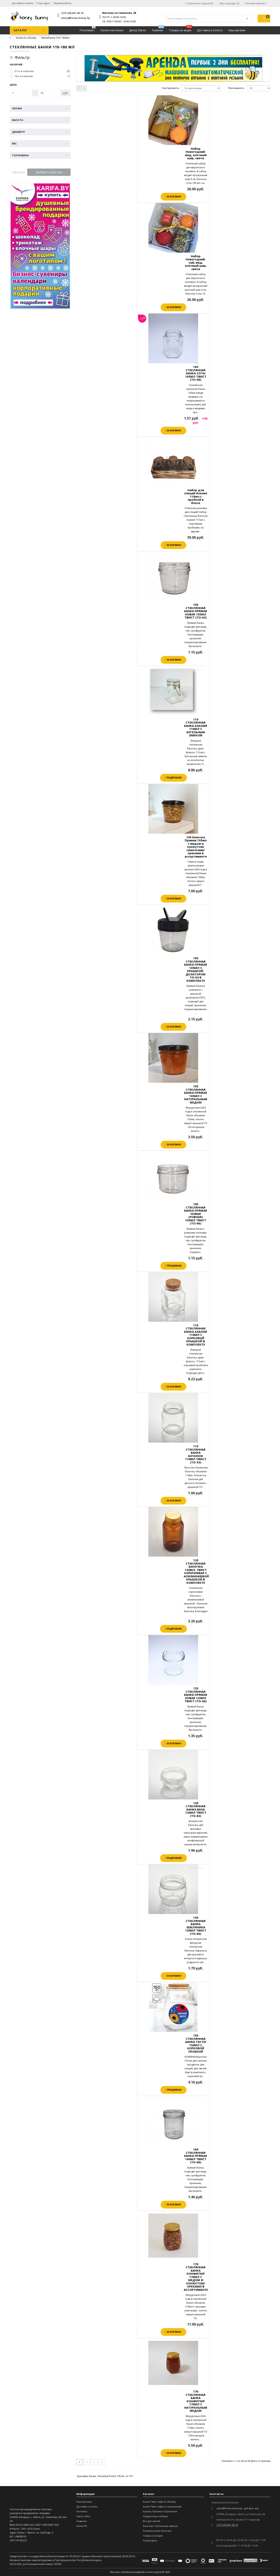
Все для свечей (151, 2521)
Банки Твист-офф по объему (159, 2501)
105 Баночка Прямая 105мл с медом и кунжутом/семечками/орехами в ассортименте (196, 846)
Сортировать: (171, 88)
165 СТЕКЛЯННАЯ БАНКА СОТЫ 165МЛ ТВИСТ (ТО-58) (195, 373)
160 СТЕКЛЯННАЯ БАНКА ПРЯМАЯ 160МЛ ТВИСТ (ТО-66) (195, 2155)
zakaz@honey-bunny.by (75, 18)
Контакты (81, 2511)
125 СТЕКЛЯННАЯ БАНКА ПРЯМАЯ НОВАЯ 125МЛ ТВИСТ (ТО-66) (195, 1694)
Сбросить (18, 172)
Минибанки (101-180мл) (55, 37)
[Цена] (21, 93)
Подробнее (174, 777)
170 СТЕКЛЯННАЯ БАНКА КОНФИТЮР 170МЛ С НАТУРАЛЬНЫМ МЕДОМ (195, 2401)
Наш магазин (236, 30)
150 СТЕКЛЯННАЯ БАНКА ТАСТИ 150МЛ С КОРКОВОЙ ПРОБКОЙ (195, 2043)
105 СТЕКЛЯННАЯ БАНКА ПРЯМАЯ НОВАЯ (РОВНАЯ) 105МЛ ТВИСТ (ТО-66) (195, 1213)
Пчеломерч (87, 29)
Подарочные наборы (155, 2516)
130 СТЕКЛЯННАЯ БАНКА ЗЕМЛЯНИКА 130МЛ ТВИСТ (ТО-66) (195, 1926)
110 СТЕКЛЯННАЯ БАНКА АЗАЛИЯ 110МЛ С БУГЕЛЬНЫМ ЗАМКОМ (195, 727)
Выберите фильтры (49, 172)
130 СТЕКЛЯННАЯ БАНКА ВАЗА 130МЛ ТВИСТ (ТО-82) (195, 1809)
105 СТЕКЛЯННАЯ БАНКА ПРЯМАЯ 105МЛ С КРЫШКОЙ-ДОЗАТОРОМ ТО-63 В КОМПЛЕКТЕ (195, 969)
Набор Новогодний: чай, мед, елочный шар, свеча (195, 262)
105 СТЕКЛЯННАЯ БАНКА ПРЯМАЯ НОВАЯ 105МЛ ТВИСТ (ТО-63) (195, 611)
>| (102, 2462)
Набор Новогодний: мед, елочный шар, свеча (195, 153)
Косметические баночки (157, 2531)
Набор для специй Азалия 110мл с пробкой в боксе (195, 496)
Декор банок (137, 30)
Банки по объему (26, 37)
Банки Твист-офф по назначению (162, 2506)
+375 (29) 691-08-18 (72, 13)
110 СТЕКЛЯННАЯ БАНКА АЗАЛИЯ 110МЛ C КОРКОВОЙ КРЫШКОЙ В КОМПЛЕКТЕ (195, 1334)
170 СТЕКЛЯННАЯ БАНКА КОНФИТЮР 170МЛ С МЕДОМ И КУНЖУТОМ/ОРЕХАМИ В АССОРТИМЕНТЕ (196, 2277)
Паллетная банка (111, 30)
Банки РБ (81, 2526)
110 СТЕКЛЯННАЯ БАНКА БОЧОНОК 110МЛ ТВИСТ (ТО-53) (195, 1454)
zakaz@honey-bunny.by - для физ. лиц (237, 2508)
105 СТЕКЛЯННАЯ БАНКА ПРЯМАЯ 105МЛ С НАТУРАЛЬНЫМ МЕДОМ (195, 1094)
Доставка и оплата (22, 3)
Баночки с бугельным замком (160, 2526)
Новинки (158, 29)
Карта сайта (83, 2516)
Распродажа (150, 2540)
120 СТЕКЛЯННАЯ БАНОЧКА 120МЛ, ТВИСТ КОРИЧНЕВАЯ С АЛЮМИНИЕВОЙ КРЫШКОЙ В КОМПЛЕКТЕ (196, 1571)
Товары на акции (180, 29)
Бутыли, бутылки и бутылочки (160, 2511)
